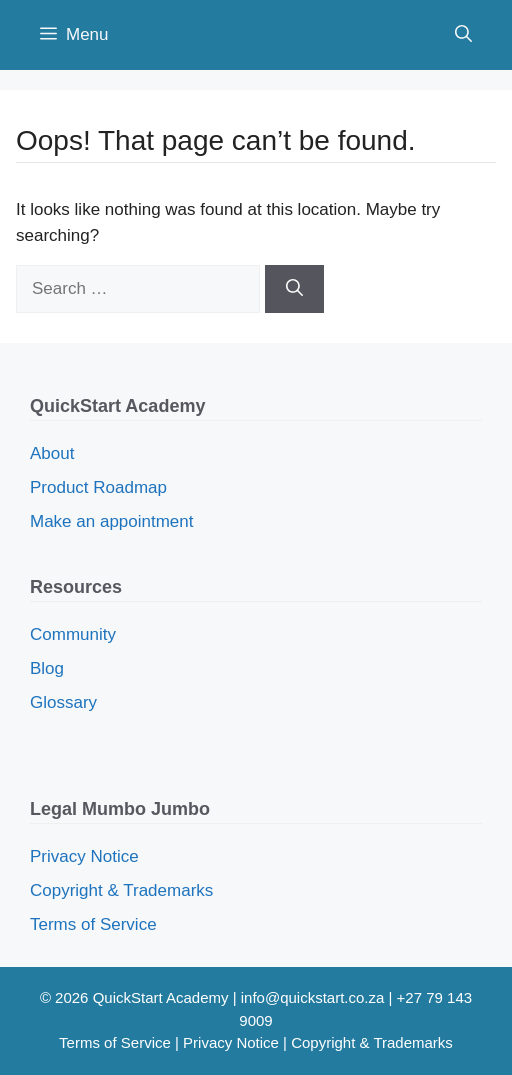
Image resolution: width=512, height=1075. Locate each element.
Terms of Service (93, 924)
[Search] (294, 289)
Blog (47, 668)
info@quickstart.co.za (313, 997)
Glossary (63, 702)
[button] (463, 35)
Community (73, 634)
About (52, 453)
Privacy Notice (84, 856)
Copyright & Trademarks (121, 890)
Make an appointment (112, 521)
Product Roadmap (98, 487)
